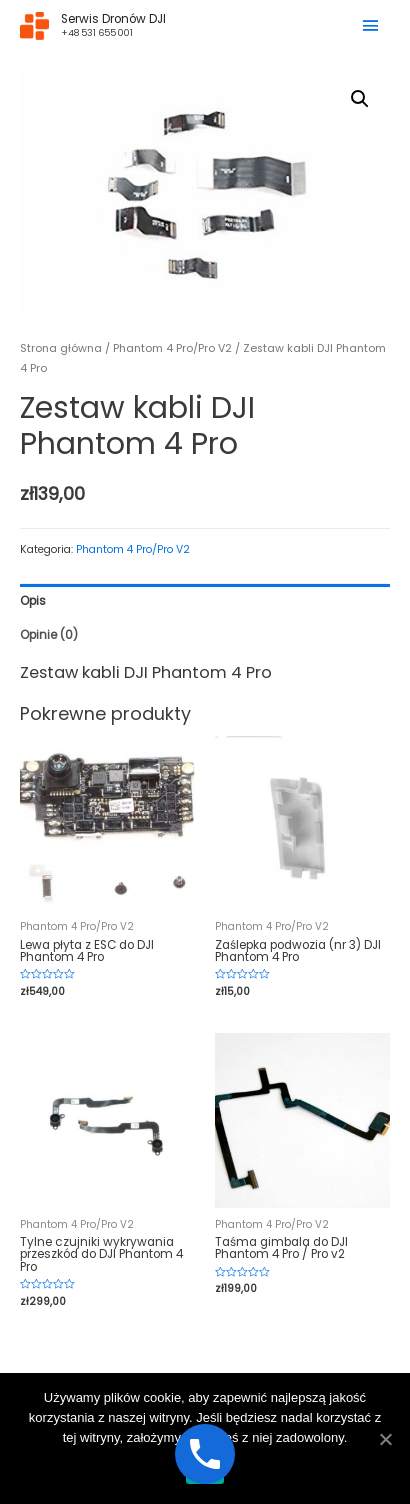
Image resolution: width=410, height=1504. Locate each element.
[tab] (205, 601)
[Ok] (385, 1439)
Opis (33, 601)
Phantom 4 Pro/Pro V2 (172, 348)
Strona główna (61, 348)
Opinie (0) (49, 635)
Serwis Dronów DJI (113, 19)
